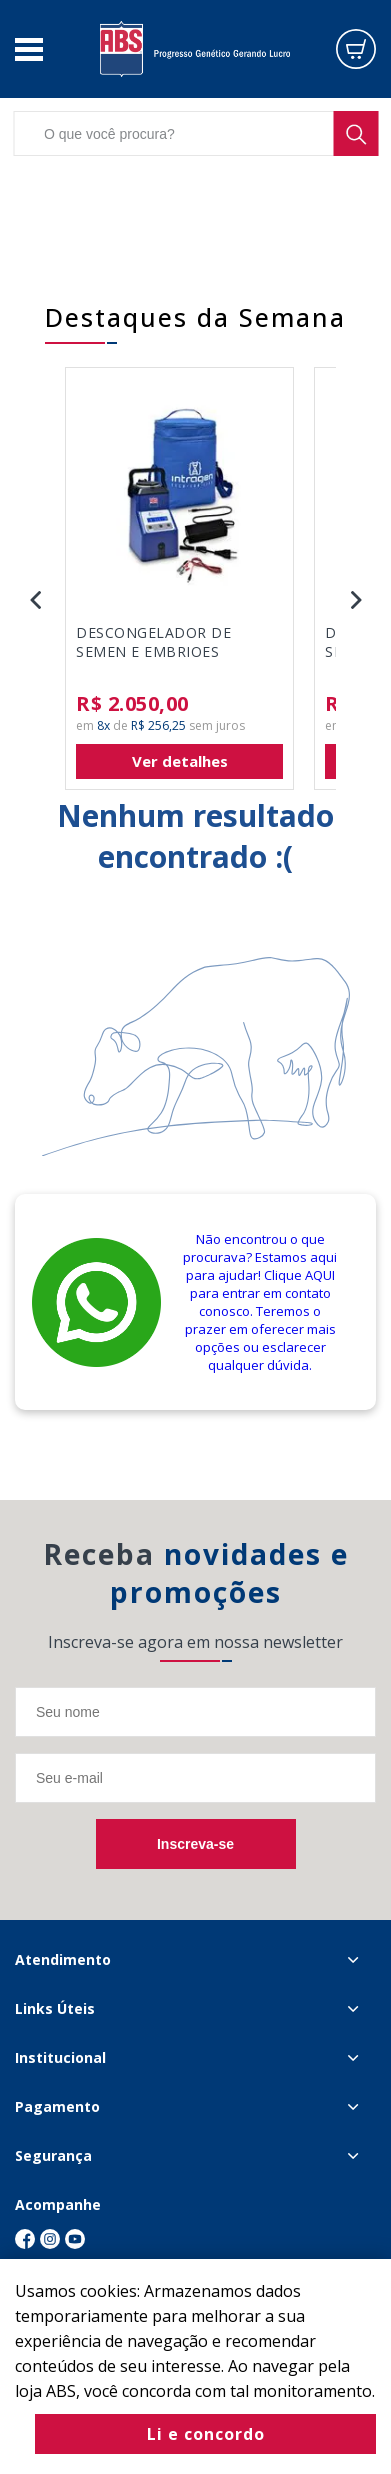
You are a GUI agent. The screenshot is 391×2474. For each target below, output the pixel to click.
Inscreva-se (195, 1844)
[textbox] (195, 133)
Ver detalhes (180, 761)
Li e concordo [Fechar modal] (206, 2434)
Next (356, 600)
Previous (35, 600)
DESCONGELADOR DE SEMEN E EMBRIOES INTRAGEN (153, 643)
